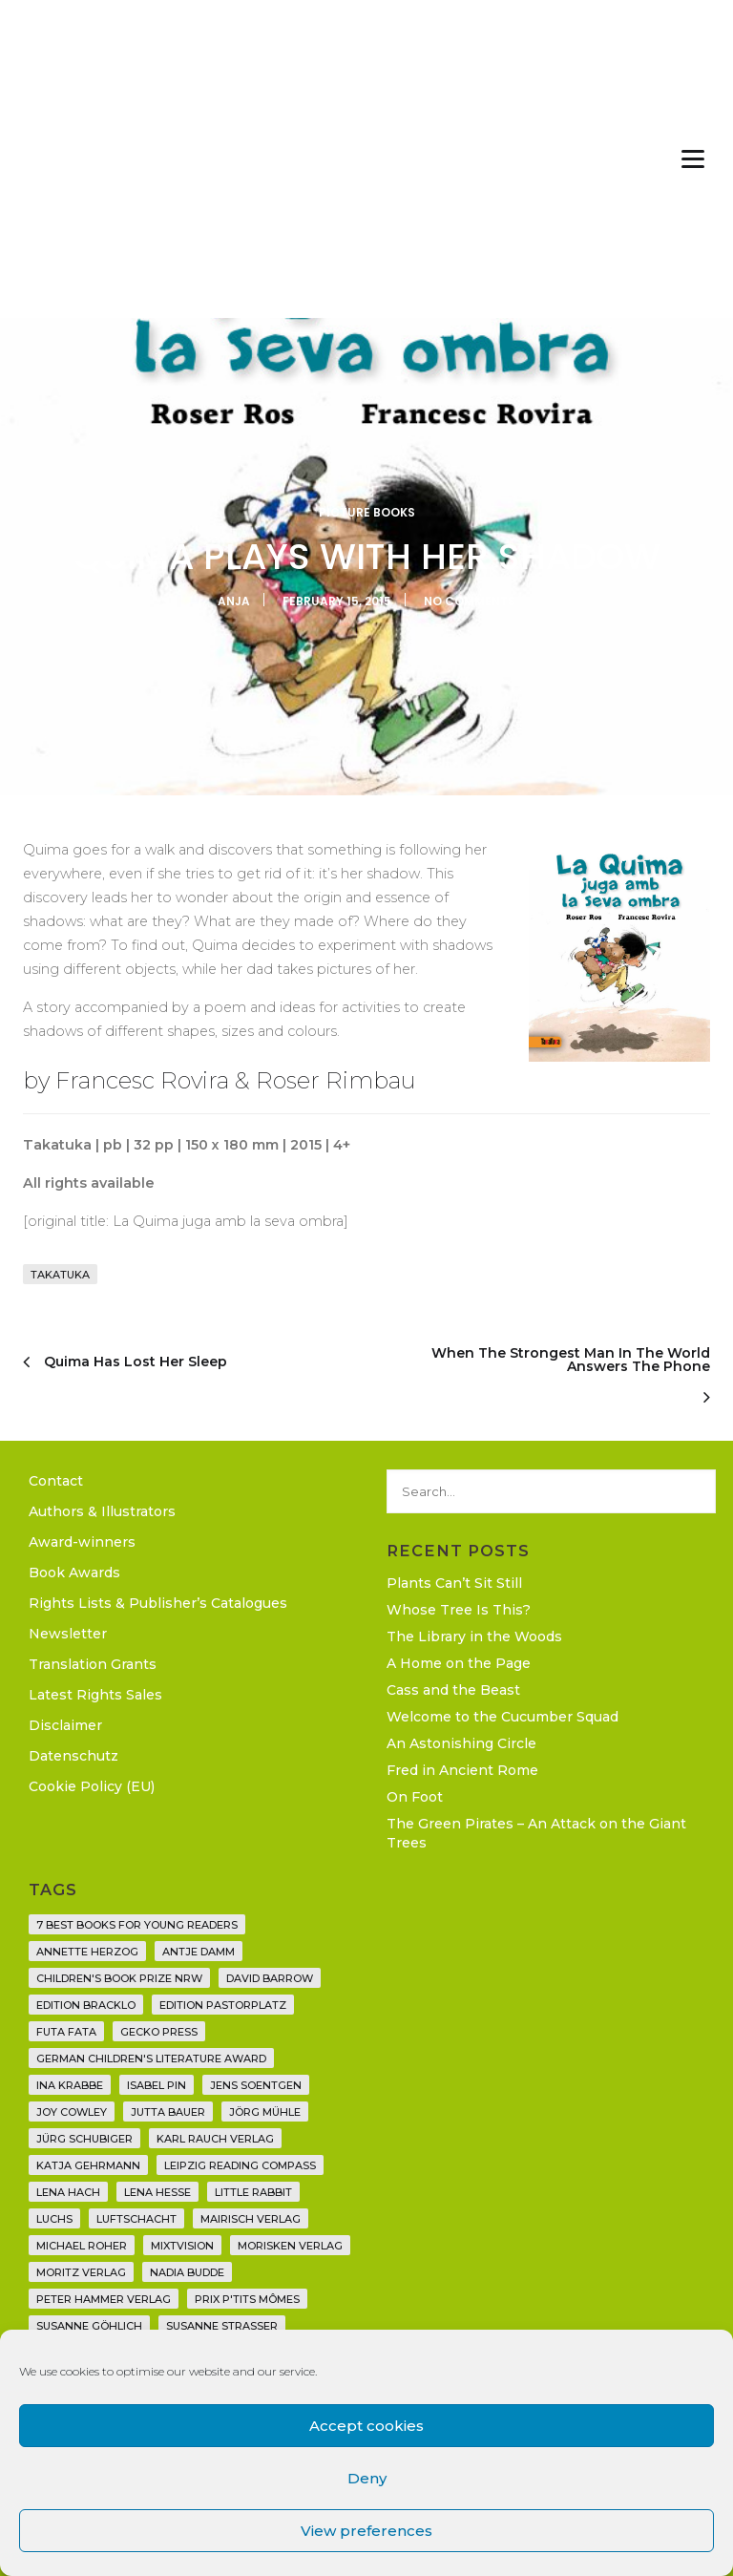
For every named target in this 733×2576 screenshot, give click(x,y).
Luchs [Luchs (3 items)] (54, 2219)
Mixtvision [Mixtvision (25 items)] (182, 2245)
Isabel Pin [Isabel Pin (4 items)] (156, 2085)
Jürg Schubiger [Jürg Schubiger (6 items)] (84, 2138)
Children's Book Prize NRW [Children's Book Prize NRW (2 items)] (119, 1978)
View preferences (366, 2531)
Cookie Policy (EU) (92, 1786)
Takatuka (60, 1274)
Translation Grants (93, 1664)
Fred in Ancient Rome (462, 1770)
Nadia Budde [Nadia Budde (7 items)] (187, 2272)
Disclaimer (65, 1725)
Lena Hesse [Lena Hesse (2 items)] (157, 2192)
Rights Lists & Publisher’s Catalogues (158, 1603)
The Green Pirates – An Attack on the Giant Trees (536, 1833)
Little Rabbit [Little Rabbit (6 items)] (253, 2192)
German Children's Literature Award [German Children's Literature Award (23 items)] (151, 2058)
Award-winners (82, 1542)
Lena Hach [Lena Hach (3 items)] (68, 2192)
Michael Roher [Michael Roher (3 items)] (81, 2245)
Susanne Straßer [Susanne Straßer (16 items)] (222, 2326)
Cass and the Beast (453, 1690)
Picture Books (367, 512)
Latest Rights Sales (95, 1694)
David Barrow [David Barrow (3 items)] (269, 1978)
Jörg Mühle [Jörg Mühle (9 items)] (265, 2112)
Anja (234, 601)
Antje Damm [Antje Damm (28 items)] (198, 1951)
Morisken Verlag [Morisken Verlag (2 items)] (290, 2245)
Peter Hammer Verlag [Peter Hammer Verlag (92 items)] (103, 2299)
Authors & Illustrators (102, 1511)
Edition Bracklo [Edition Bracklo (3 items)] (86, 2005)
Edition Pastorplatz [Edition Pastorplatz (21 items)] (222, 2005)
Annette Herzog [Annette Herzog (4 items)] (87, 1951)
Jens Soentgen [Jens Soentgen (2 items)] (256, 2085)
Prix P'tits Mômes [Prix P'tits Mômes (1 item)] (247, 2299)
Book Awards (74, 1572)
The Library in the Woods (474, 1636)
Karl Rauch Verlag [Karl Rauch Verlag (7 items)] (215, 2138)
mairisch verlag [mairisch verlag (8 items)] (250, 2219)
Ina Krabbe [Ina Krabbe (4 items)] (69, 2085)
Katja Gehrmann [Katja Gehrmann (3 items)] (88, 2165)
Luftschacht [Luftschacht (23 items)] (136, 2219)
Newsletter (68, 1633)
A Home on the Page (459, 1663)
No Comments (469, 601)
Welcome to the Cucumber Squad (502, 1716)
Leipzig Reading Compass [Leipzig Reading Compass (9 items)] (240, 2165)
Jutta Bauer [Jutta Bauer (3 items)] (168, 2112)
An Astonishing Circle (461, 1743)
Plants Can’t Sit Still (454, 1583)
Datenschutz (73, 1755)
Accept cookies (366, 2426)
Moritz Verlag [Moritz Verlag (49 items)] (81, 2272)
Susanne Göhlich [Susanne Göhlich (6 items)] (89, 2326)
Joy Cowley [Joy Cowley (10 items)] (71, 2112)
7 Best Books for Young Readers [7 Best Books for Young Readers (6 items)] (137, 1925)
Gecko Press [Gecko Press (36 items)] (159, 2031)
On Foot (415, 1796)
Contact (56, 1480)
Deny (367, 2478)
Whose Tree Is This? (459, 1609)
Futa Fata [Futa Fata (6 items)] (66, 2031)
